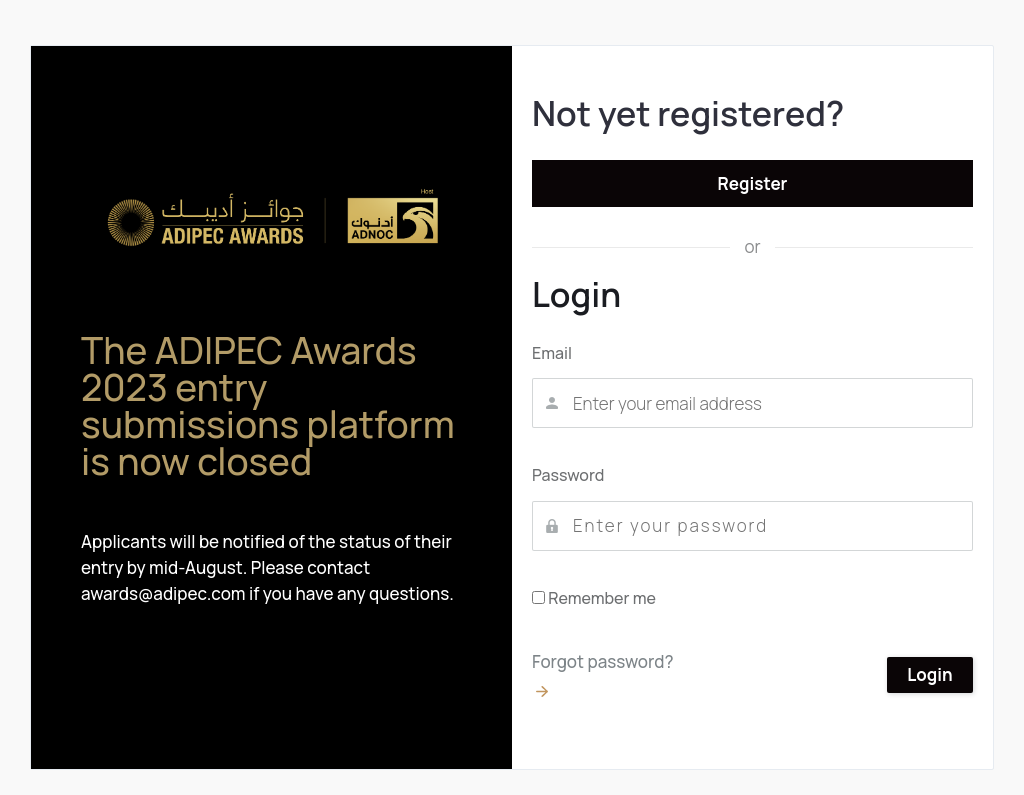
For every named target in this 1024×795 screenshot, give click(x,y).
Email (552, 353)
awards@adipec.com (163, 593)
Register (753, 183)
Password (568, 475)
